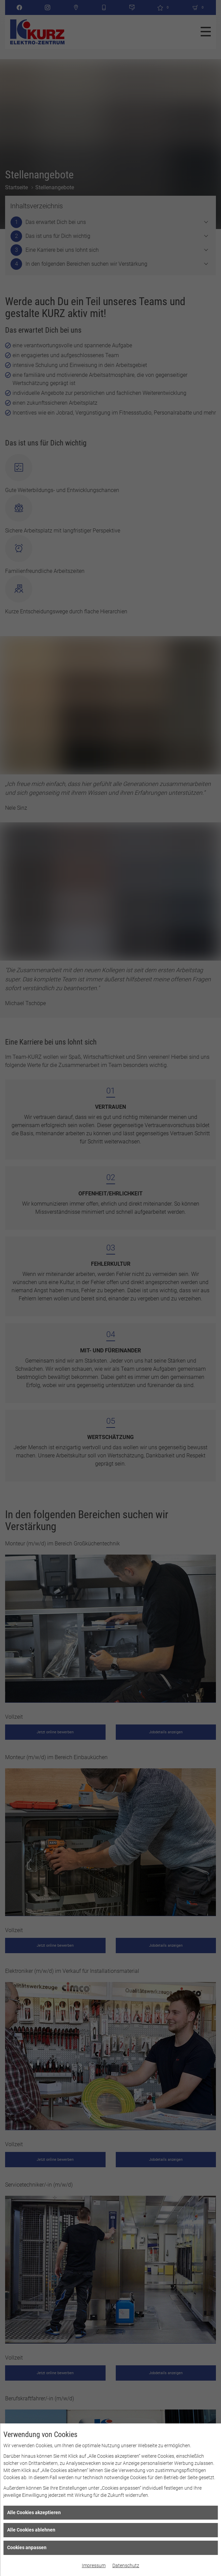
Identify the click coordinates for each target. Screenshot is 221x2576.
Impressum (94, 2565)
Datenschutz (125, 2565)
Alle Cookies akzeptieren (34, 2512)
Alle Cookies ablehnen (31, 2530)
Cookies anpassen (27, 2547)
